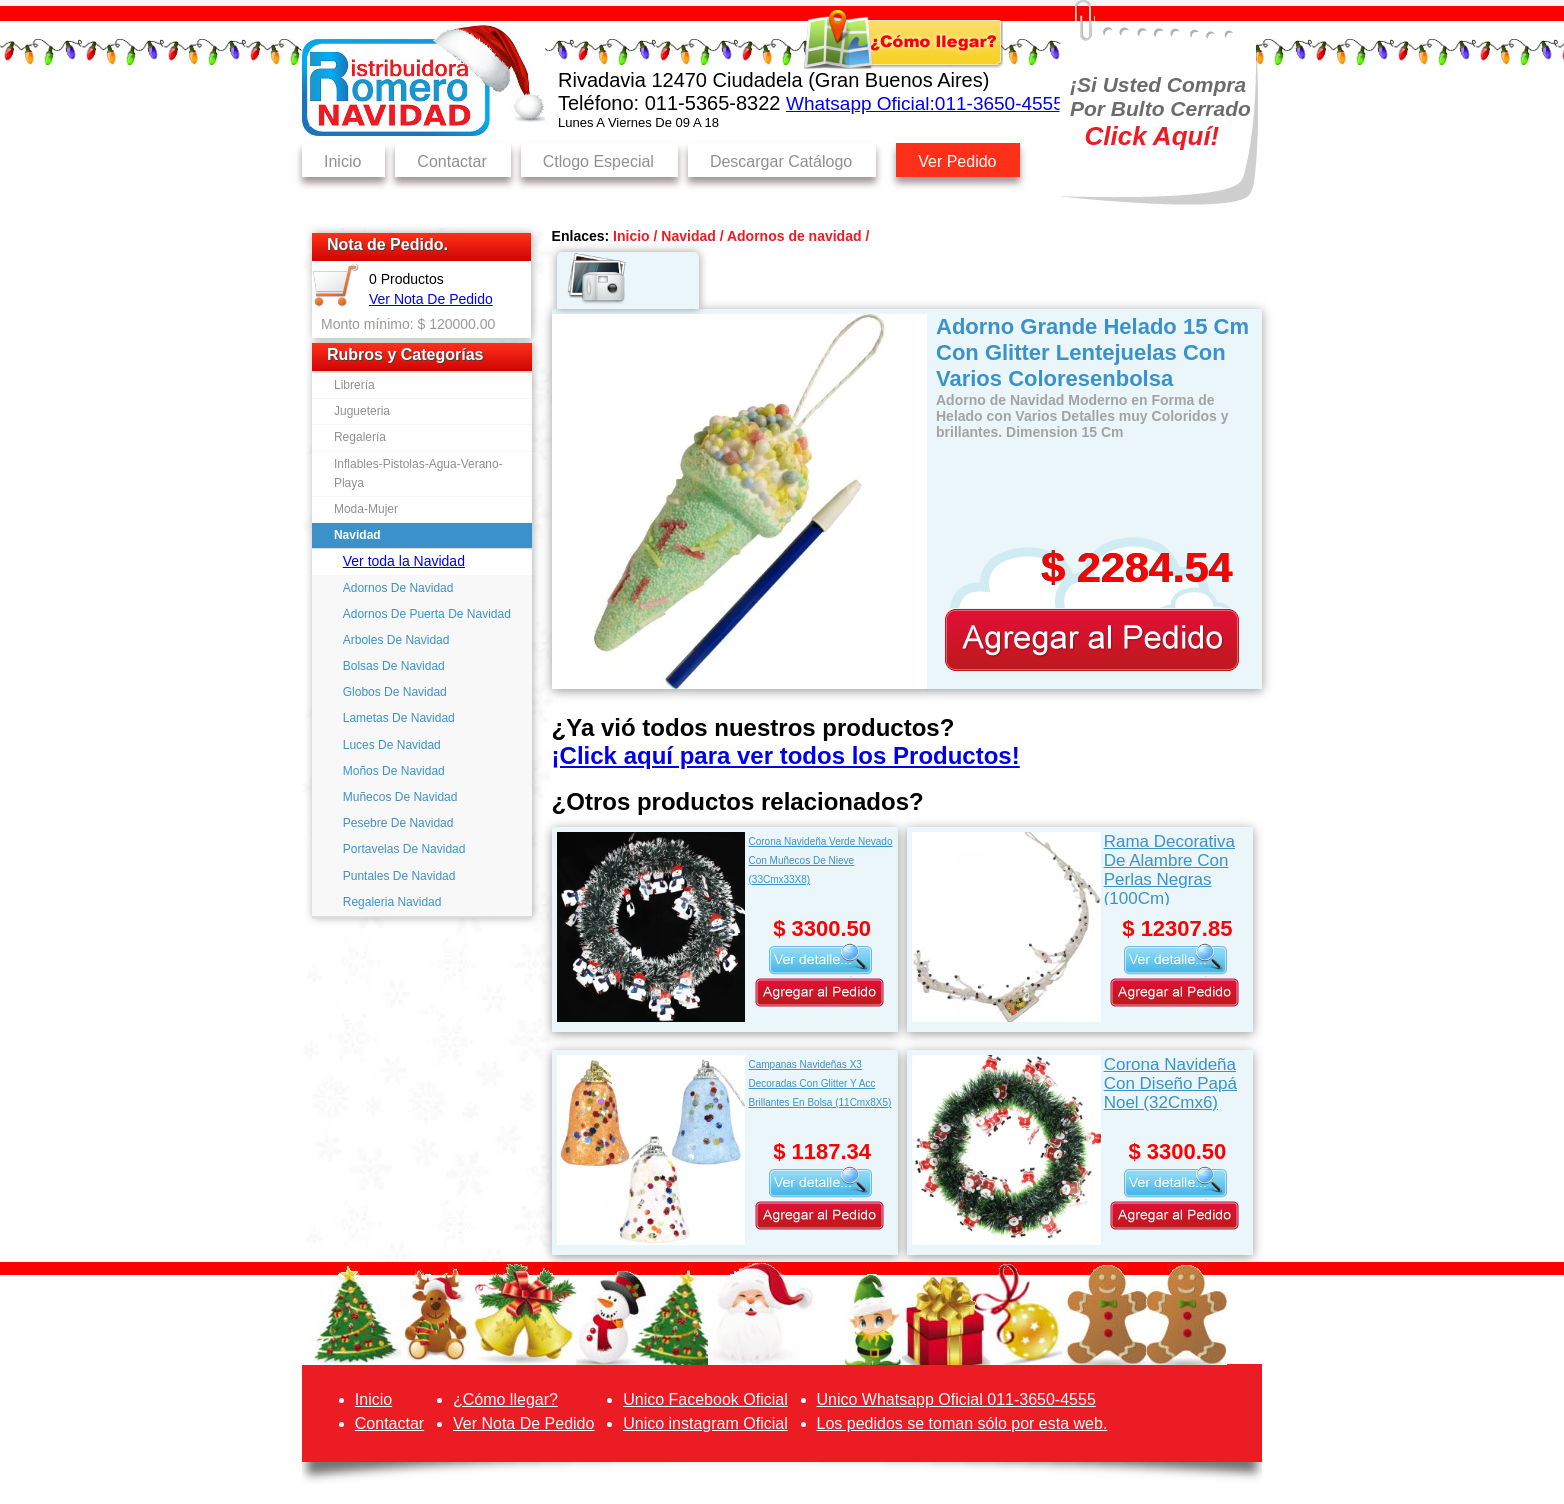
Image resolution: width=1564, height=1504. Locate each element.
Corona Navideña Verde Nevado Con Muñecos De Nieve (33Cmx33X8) (820, 860)
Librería (354, 385)
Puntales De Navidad (399, 876)
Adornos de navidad (794, 236)
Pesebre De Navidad (398, 823)
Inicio (342, 161)
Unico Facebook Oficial (705, 1399)
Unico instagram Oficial (705, 1423)
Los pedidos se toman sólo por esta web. (962, 1423)
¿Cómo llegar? (505, 1399)
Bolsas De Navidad (394, 666)
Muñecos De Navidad (400, 797)
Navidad (357, 535)
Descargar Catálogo (781, 161)
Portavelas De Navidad (404, 849)
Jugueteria (362, 411)
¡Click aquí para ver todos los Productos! (786, 755)
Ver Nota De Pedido (431, 299)
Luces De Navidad (392, 745)
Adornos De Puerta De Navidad (427, 614)
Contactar (451, 161)
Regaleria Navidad (392, 902)
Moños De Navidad (394, 771)
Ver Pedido (957, 161)
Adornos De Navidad (398, 588)
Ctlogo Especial (598, 161)
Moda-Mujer (366, 509)
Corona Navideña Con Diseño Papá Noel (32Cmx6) (1170, 1083)
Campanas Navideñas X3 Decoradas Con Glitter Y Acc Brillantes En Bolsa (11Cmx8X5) (819, 1083)
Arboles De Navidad (396, 640)
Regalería (360, 437)
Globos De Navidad (395, 692)
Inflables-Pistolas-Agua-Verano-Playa (418, 473)
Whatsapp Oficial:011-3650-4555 (925, 103)
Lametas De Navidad (399, 718)
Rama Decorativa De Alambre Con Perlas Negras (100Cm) (1169, 868)
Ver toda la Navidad (404, 561)
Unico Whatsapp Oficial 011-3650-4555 (956, 1399)
